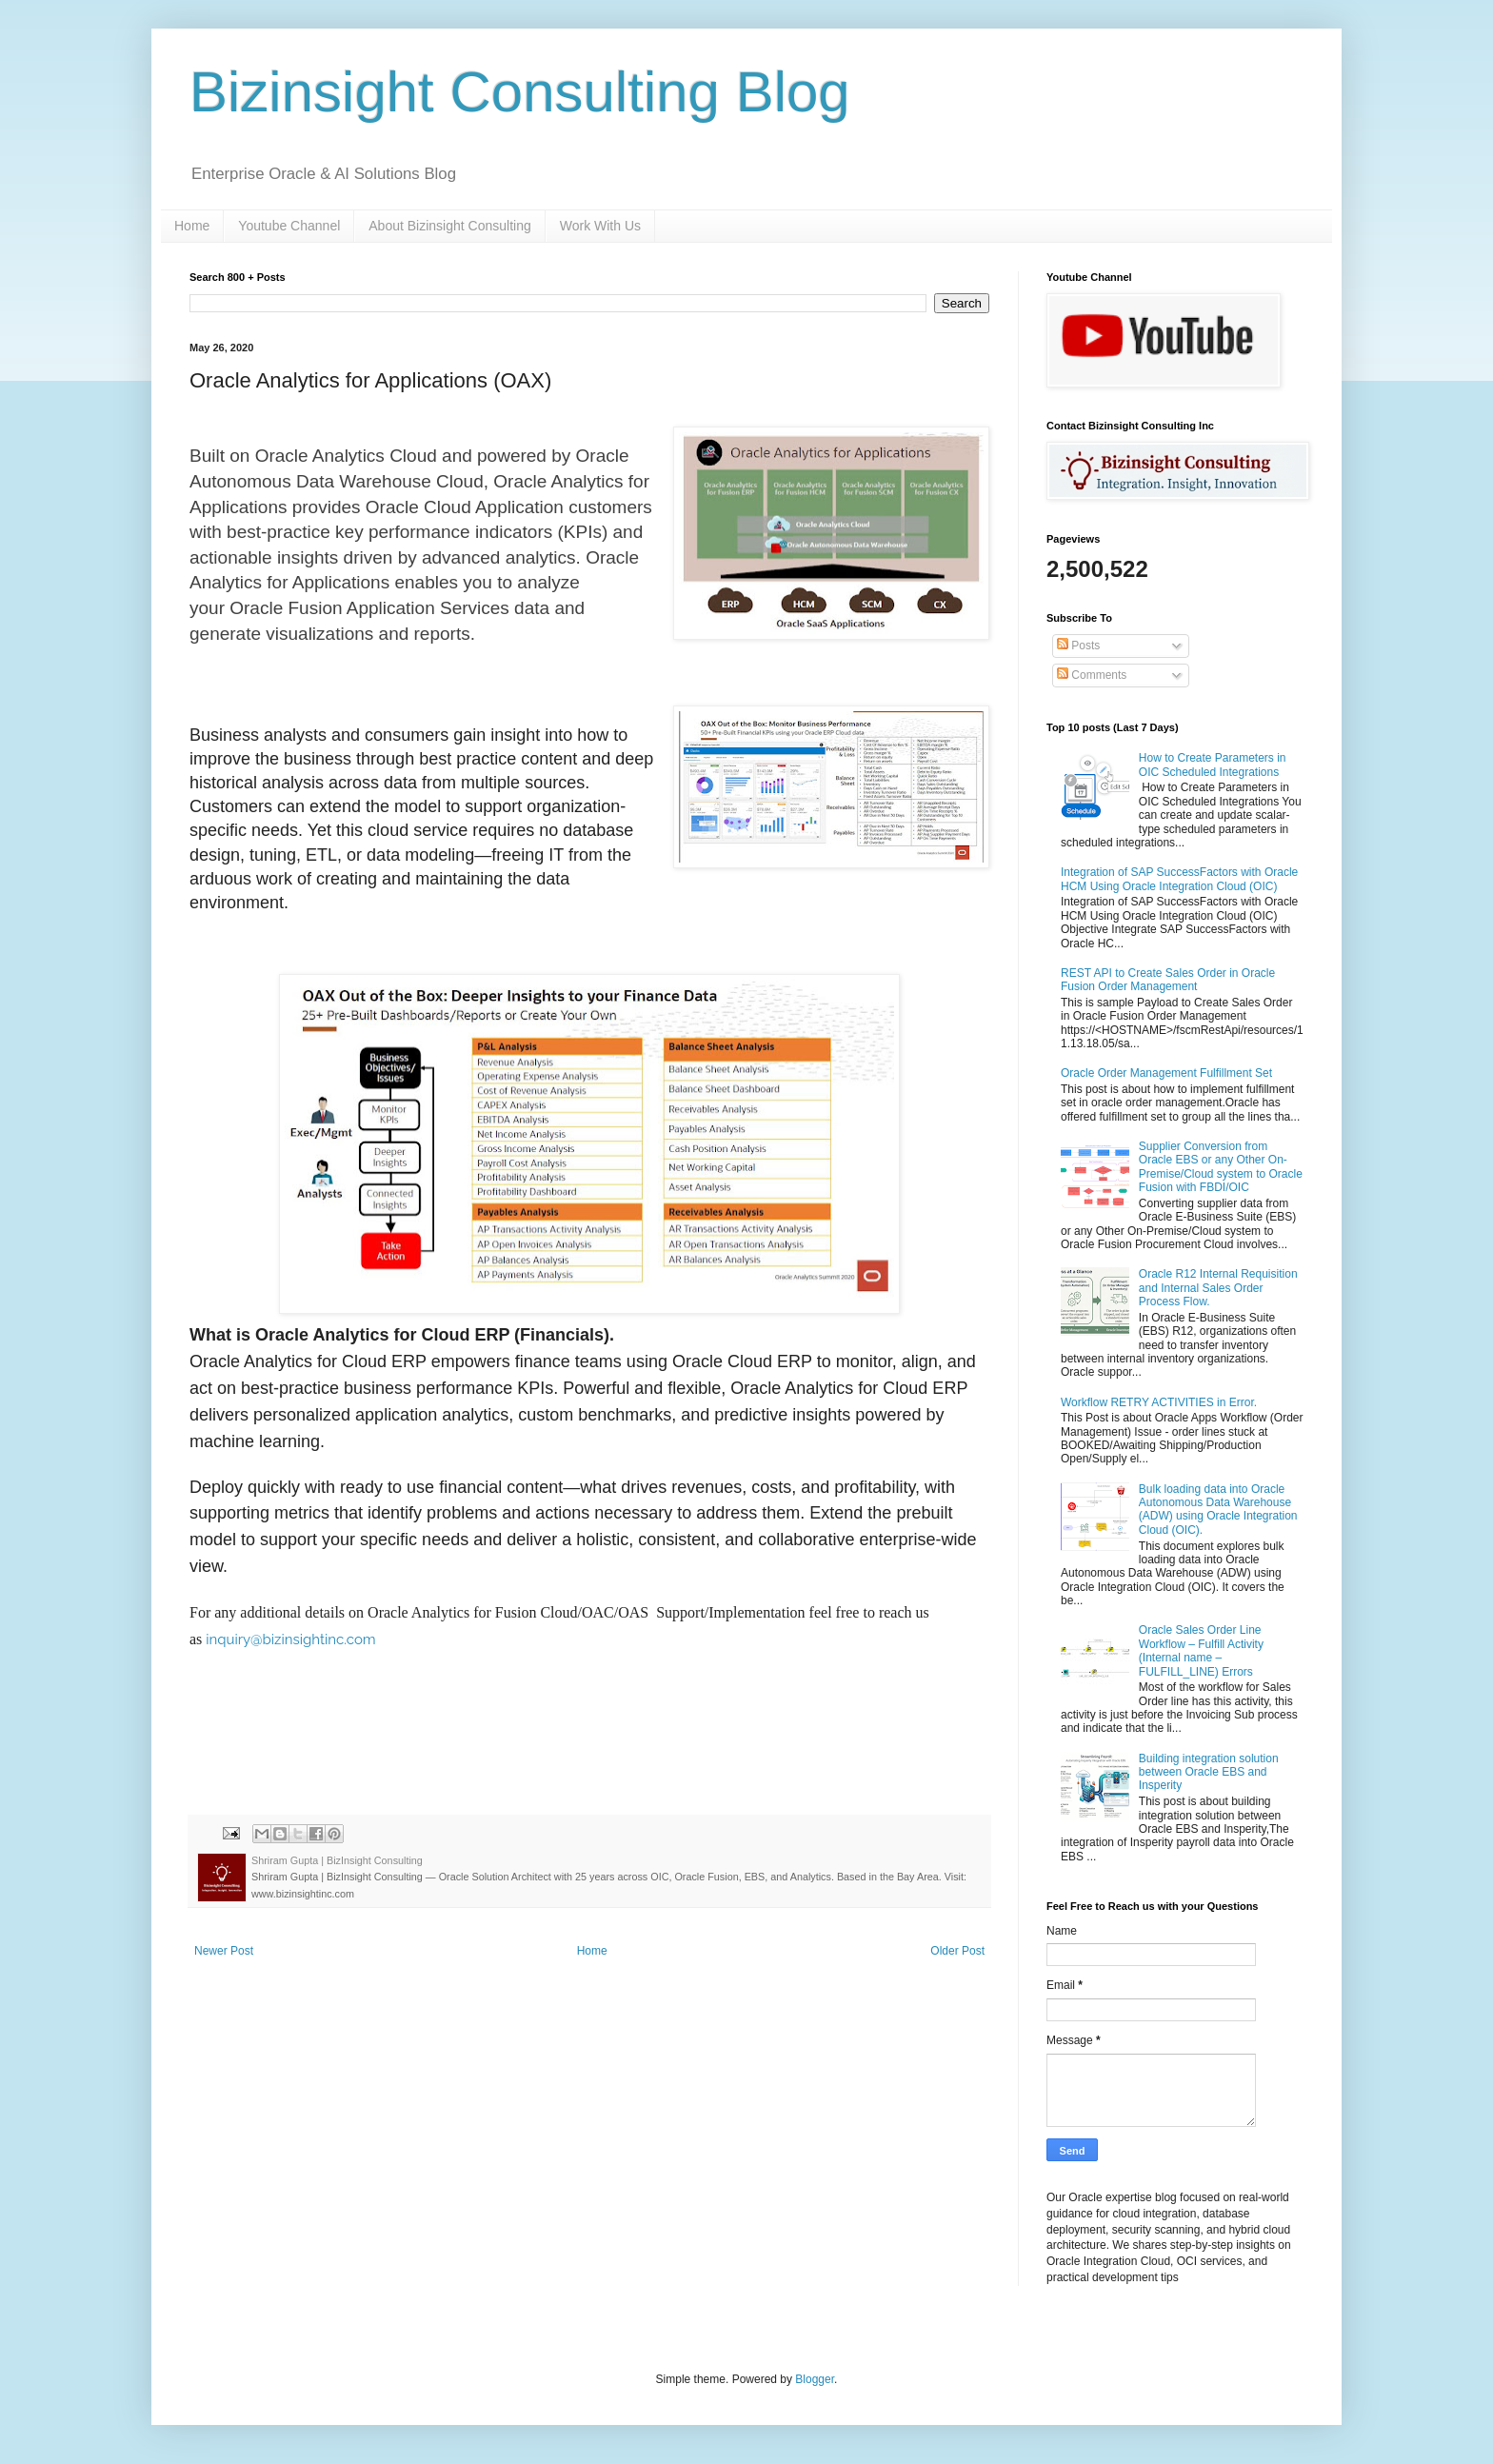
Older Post (957, 1950)
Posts (1078, 645)
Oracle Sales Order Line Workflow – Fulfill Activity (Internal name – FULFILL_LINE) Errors (1201, 1650)
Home (191, 225)
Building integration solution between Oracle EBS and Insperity (1209, 1772)
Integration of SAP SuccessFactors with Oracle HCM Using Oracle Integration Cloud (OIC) (1179, 878)
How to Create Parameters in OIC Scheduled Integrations (1212, 764)
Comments (1091, 675)
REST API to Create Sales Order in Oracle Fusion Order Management (1168, 979)
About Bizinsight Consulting (449, 225)
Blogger (814, 2379)
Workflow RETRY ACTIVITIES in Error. (1159, 1402)
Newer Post (223, 1950)
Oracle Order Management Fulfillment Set (1166, 1073)
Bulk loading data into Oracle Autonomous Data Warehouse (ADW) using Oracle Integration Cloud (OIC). (1218, 1509)
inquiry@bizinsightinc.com (290, 1639)
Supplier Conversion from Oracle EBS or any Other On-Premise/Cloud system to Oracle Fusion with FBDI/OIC (1221, 1167)
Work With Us (600, 225)
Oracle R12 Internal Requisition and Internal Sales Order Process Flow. (1218, 1287)
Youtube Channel (289, 225)
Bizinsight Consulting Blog (519, 92)
